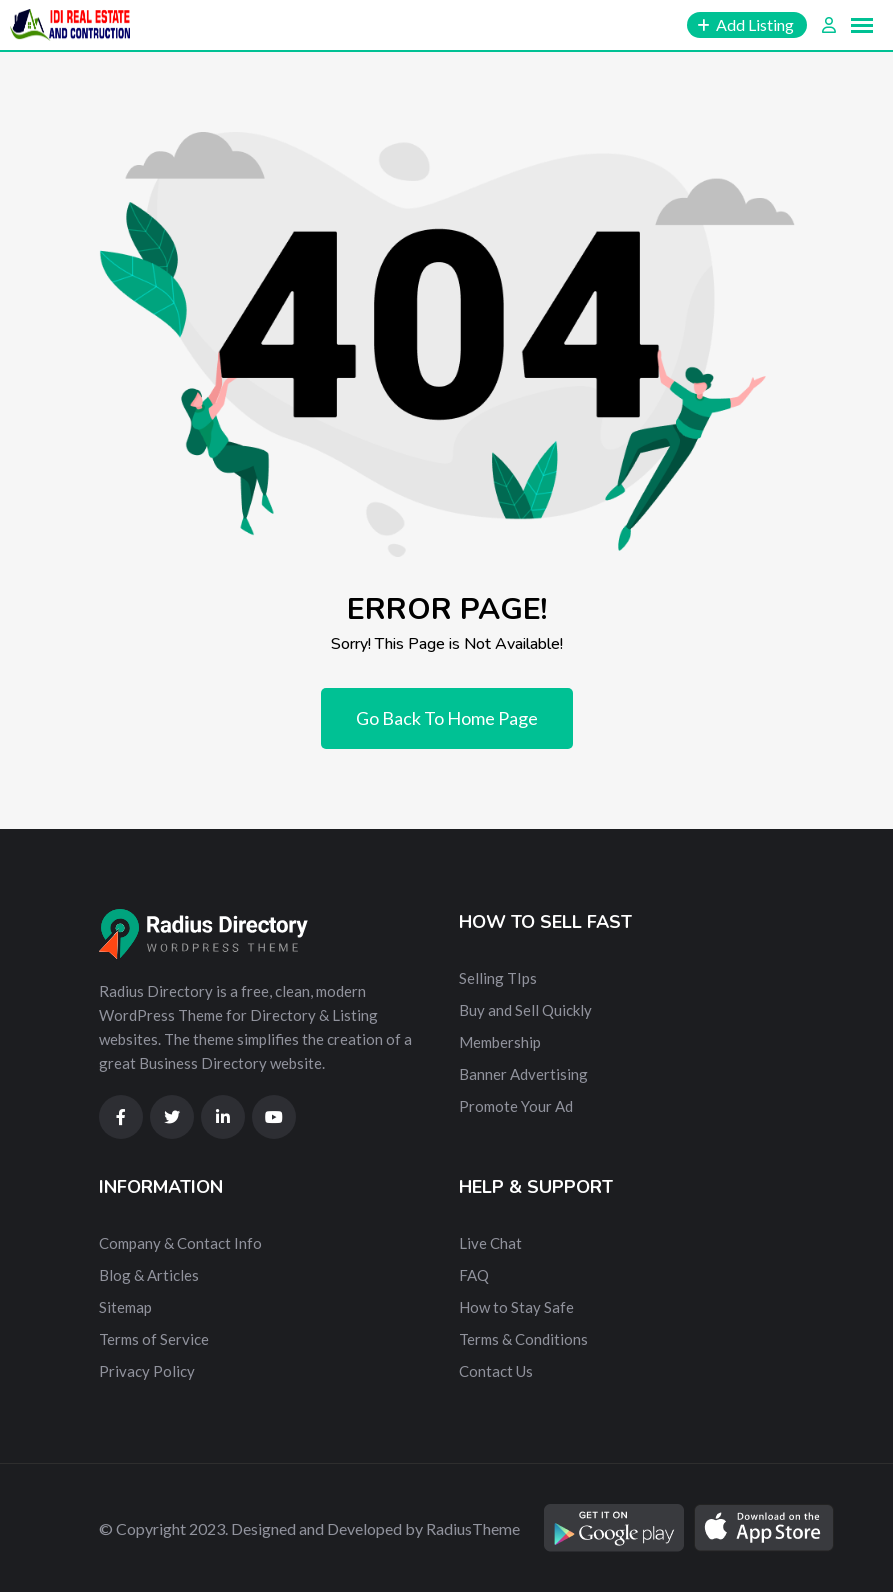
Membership (500, 1042)
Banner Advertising (523, 1074)
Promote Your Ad (516, 1106)
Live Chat (490, 1243)
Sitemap (125, 1307)
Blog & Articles (149, 1275)
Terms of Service (154, 1339)
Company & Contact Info (180, 1243)
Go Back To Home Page (447, 718)
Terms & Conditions (523, 1339)
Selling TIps (498, 978)
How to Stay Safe (516, 1307)
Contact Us (496, 1371)
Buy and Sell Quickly (525, 1010)
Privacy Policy (147, 1371)
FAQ (474, 1275)
